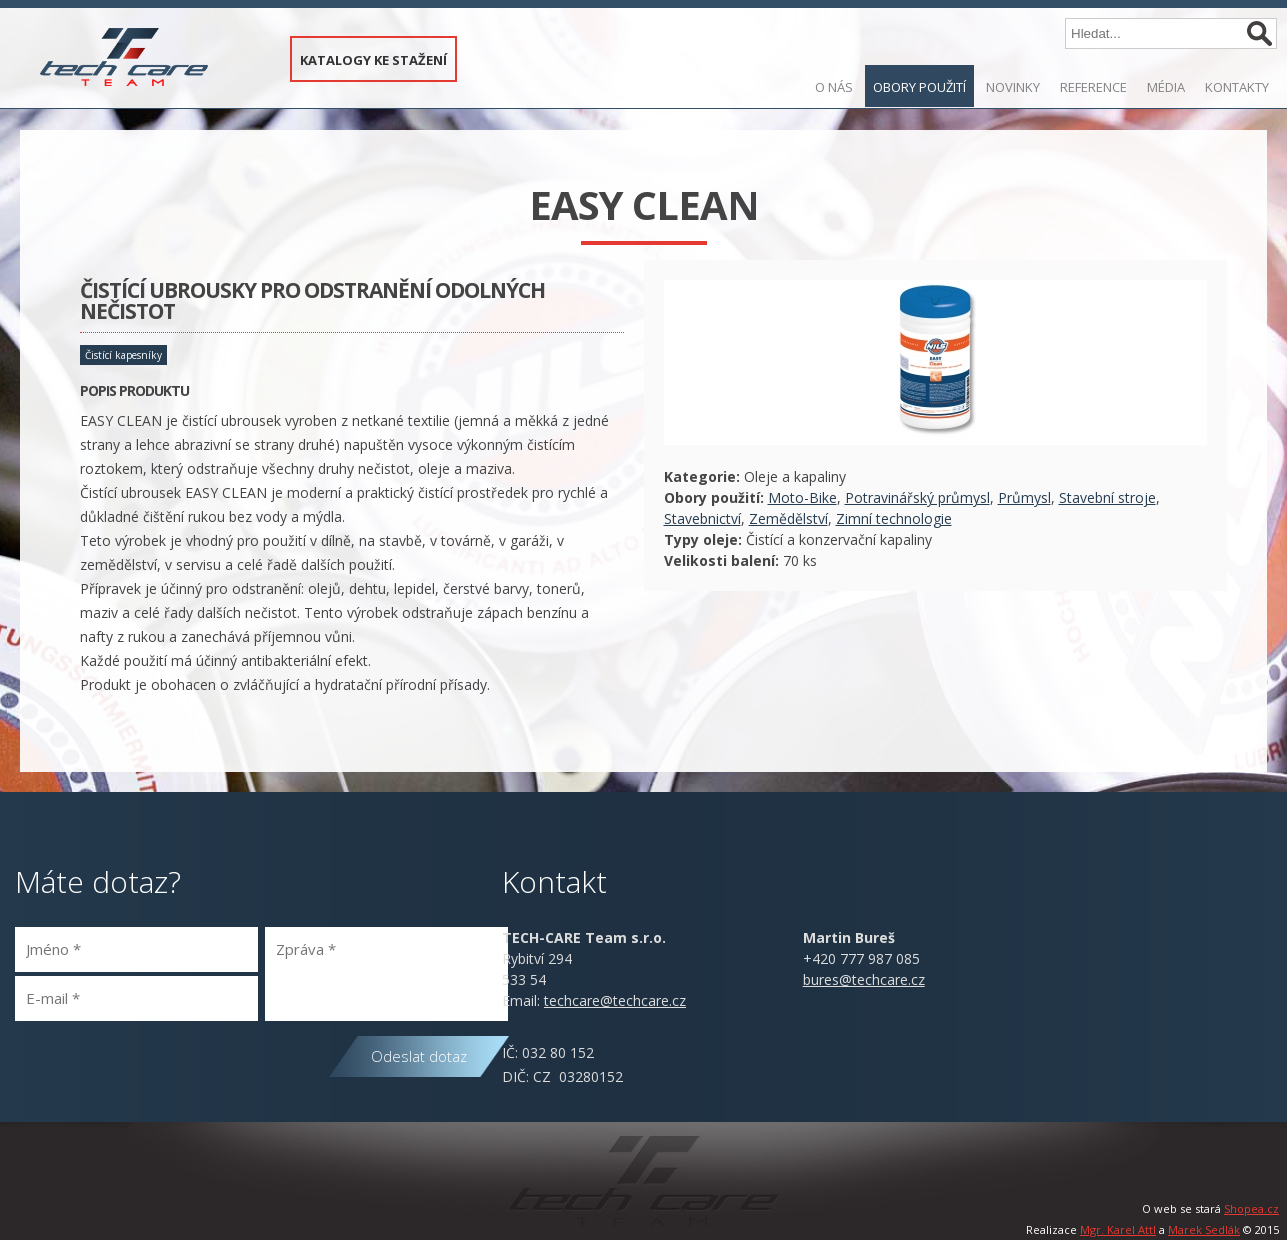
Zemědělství (788, 518)
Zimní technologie (894, 518)
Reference (1093, 87)
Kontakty (1237, 87)
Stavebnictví (702, 518)
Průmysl (1024, 497)
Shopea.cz (1251, 1208)
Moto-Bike (802, 497)
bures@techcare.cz (864, 979)
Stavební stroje (1107, 497)
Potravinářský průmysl (917, 497)
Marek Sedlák (1204, 1229)
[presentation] (167, 1071)
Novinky (1013, 87)
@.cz (615, 1000)
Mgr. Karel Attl (1118, 1229)
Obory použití (919, 87)
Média (1166, 87)
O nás (834, 87)
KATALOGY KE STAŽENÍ (373, 60)
